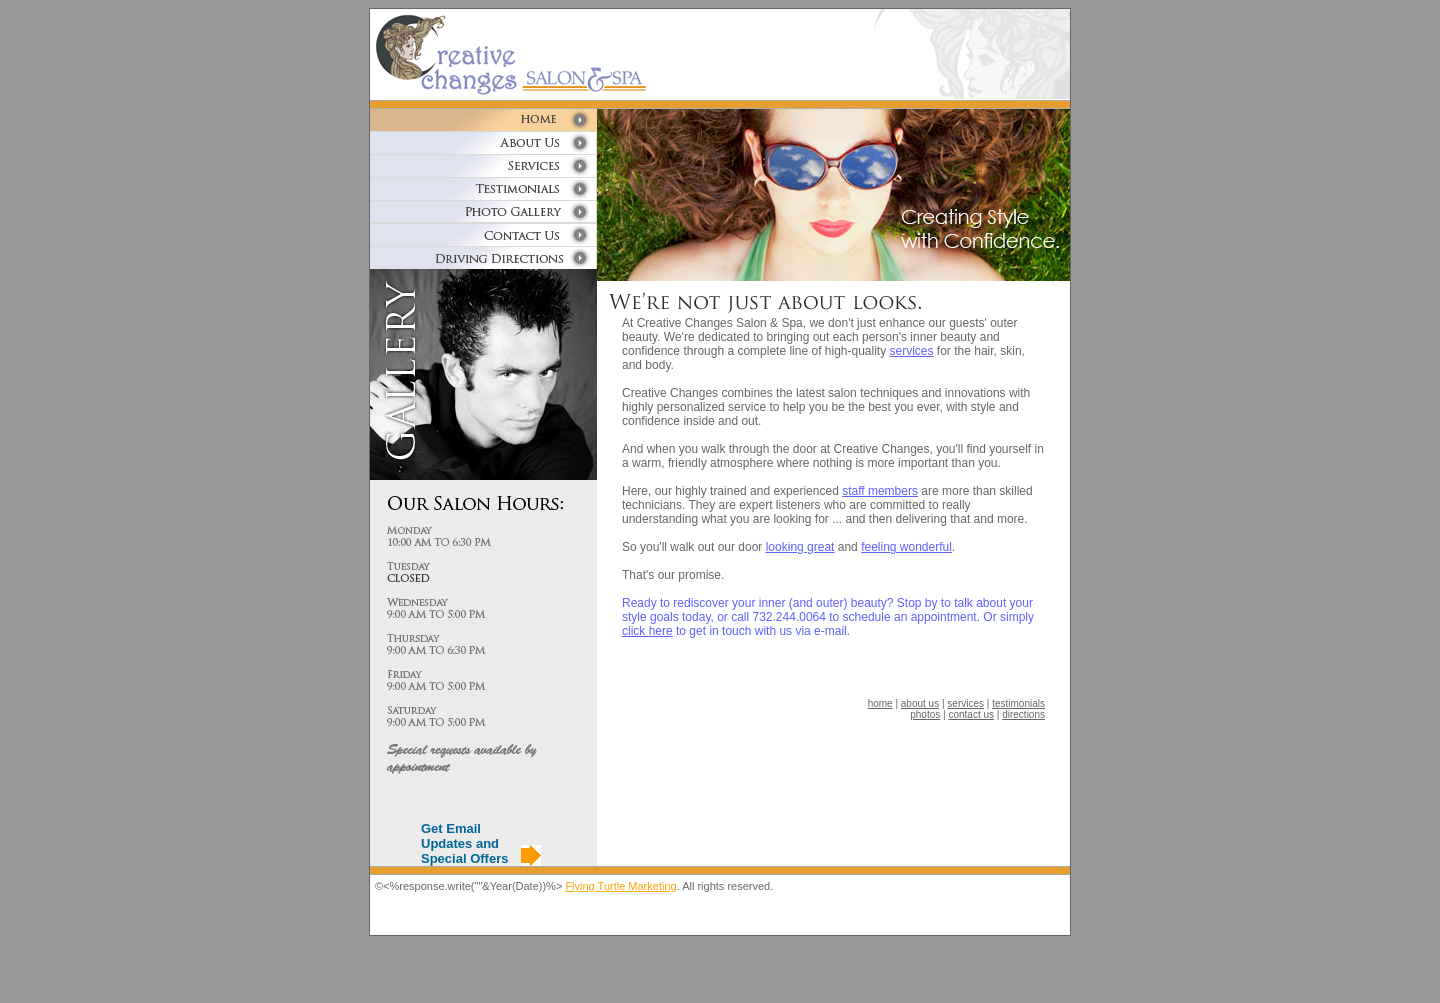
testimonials (1018, 703)
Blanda (14, 992)
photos (925, 714)
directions (1023, 714)
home (880, 703)
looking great (800, 547)
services (912, 351)
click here (647, 631)
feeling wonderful (906, 547)
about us (920, 703)
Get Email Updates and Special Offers (464, 843)
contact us (971, 714)
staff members (880, 491)
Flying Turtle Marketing (620, 886)
